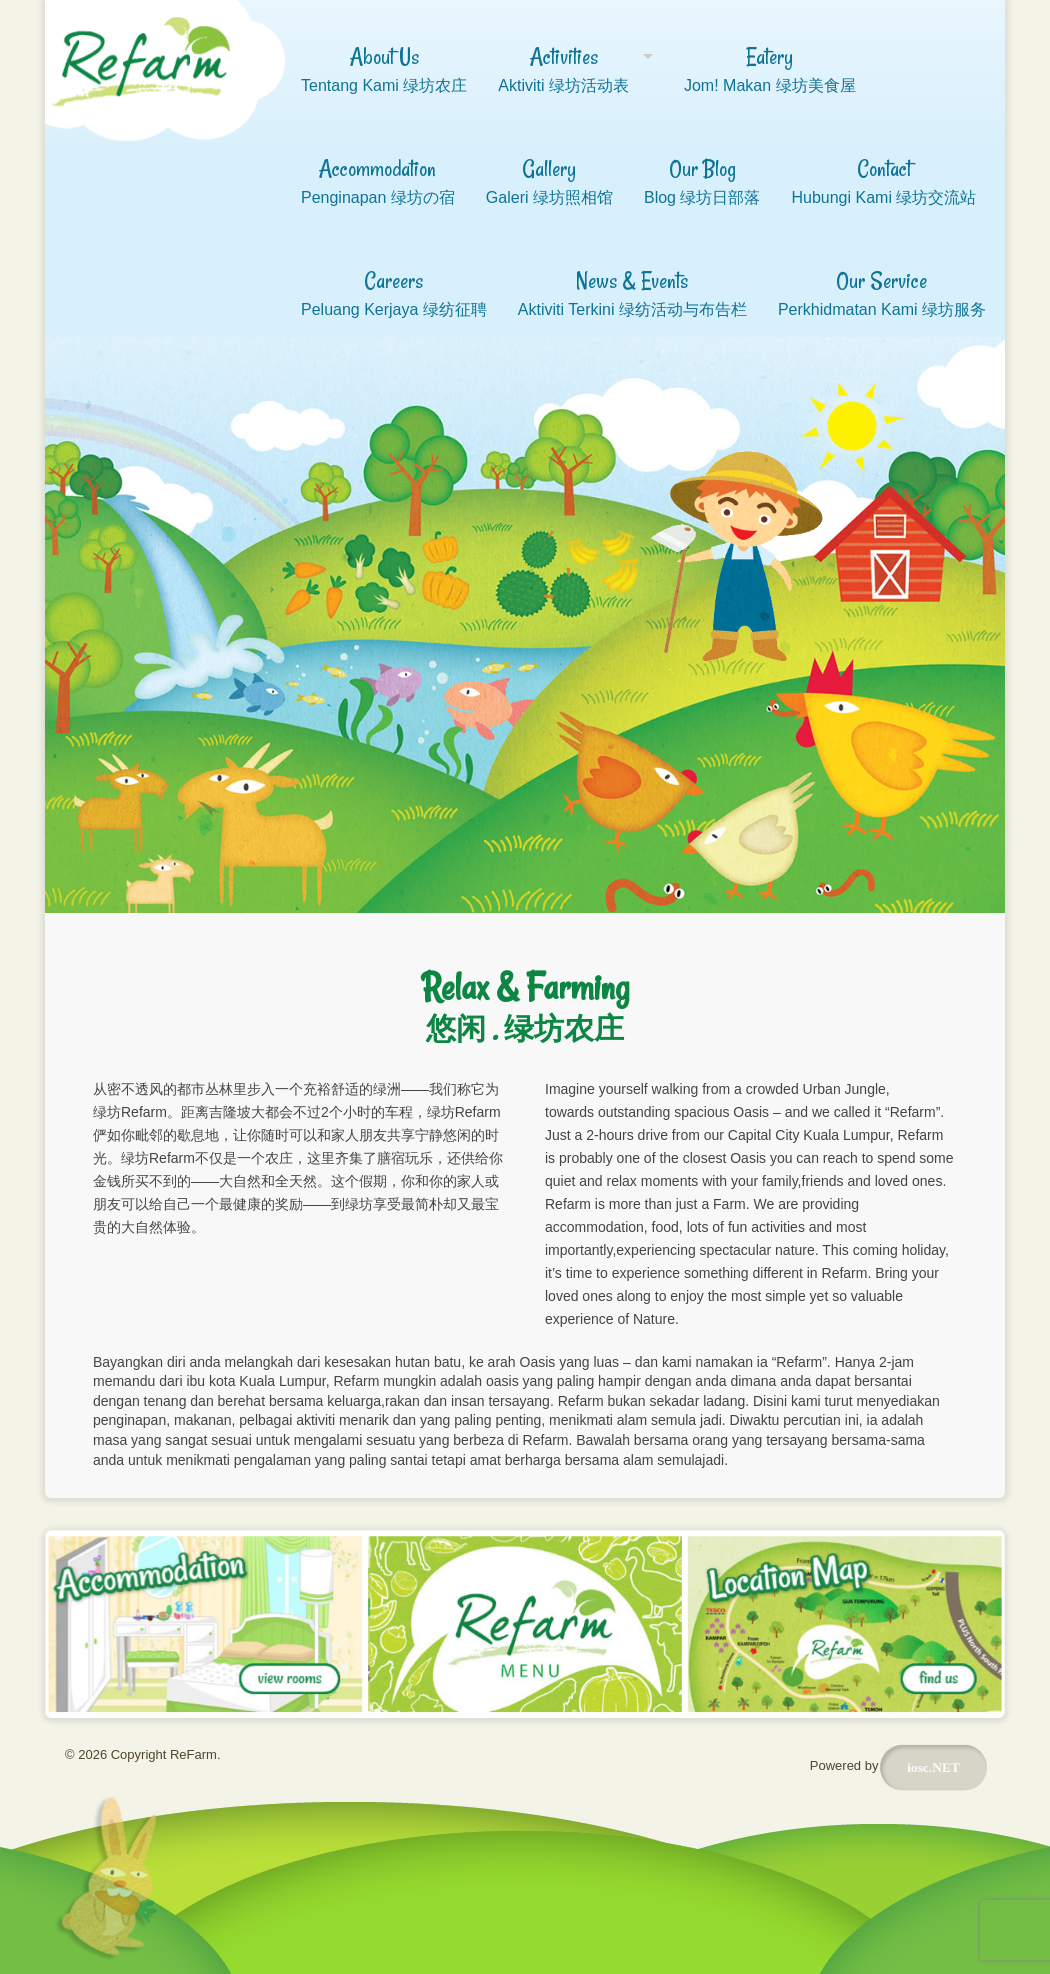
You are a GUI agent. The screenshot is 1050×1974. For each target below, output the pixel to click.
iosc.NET (933, 1772)
